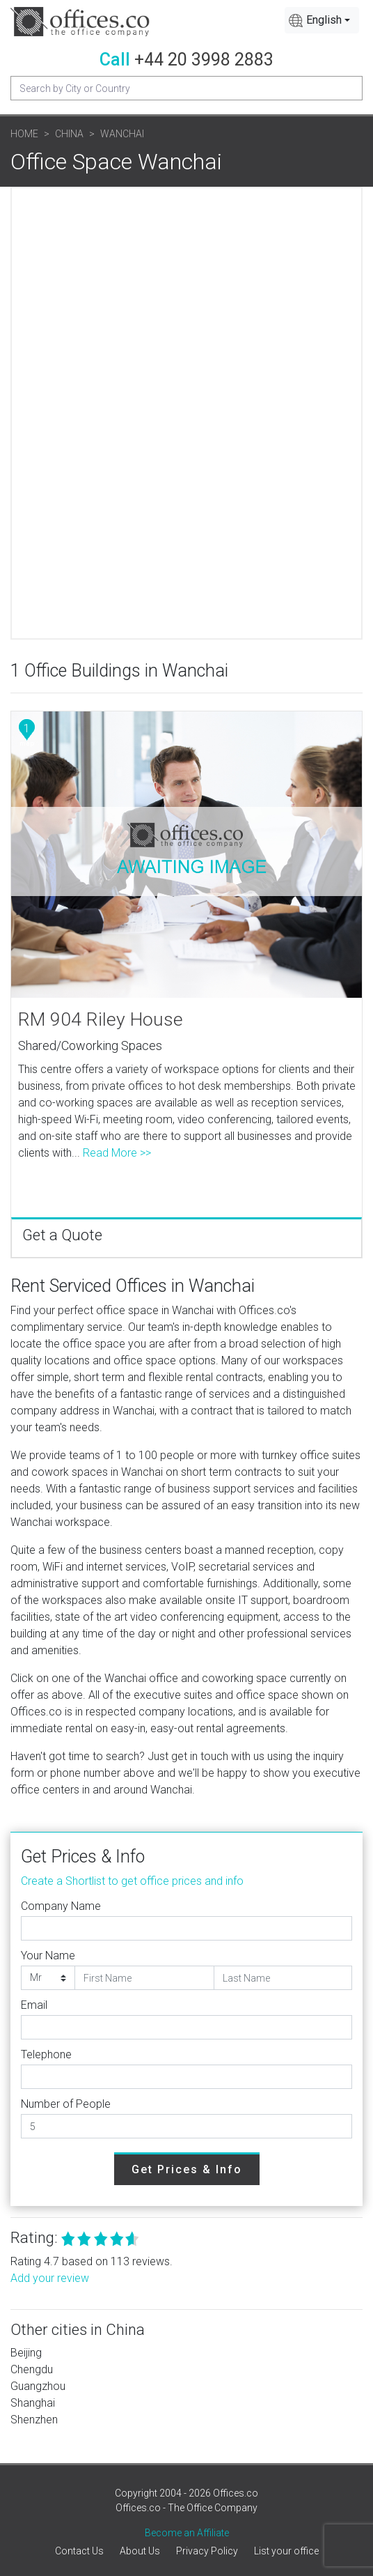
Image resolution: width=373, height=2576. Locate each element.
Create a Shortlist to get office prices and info (132, 1881)
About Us (140, 2550)
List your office (286, 2550)
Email (34, 2005)
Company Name (61, 1906)
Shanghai (32, 2402)
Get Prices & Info (187, 2169)
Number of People (66, 2104)
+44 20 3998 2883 (203, 59)
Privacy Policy (207, 2550)
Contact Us (79, 2550)
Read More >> (117, 1152)
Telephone (46, 2054)
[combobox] (322, 20)
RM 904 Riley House (100, 1019)
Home (24, 133)
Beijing (26, 2352)
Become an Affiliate (187, 2532)
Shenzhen (34, 2419)
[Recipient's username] (186, 88)
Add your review (49, 2278)
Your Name (48, 1955)
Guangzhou (37, 2386)
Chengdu (31, 2369)
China (69, 133)
